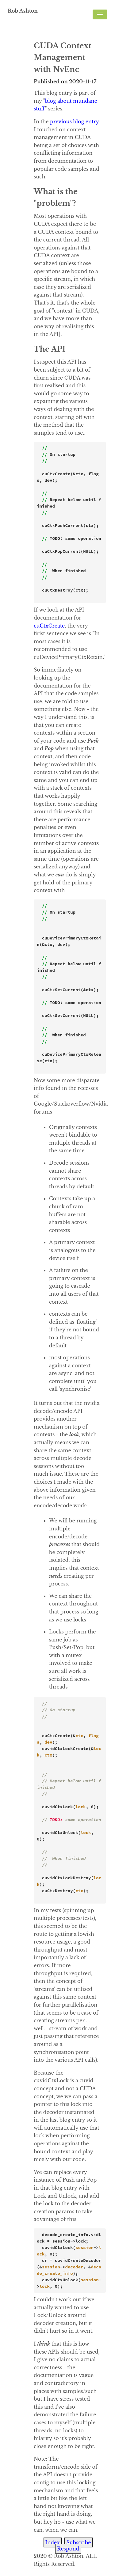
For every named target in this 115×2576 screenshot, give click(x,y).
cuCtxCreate (49, 626)
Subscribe (78, 2542)
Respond (68, 2549)
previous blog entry (74, 121)
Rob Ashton (23, 11)
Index (52, 2542)
